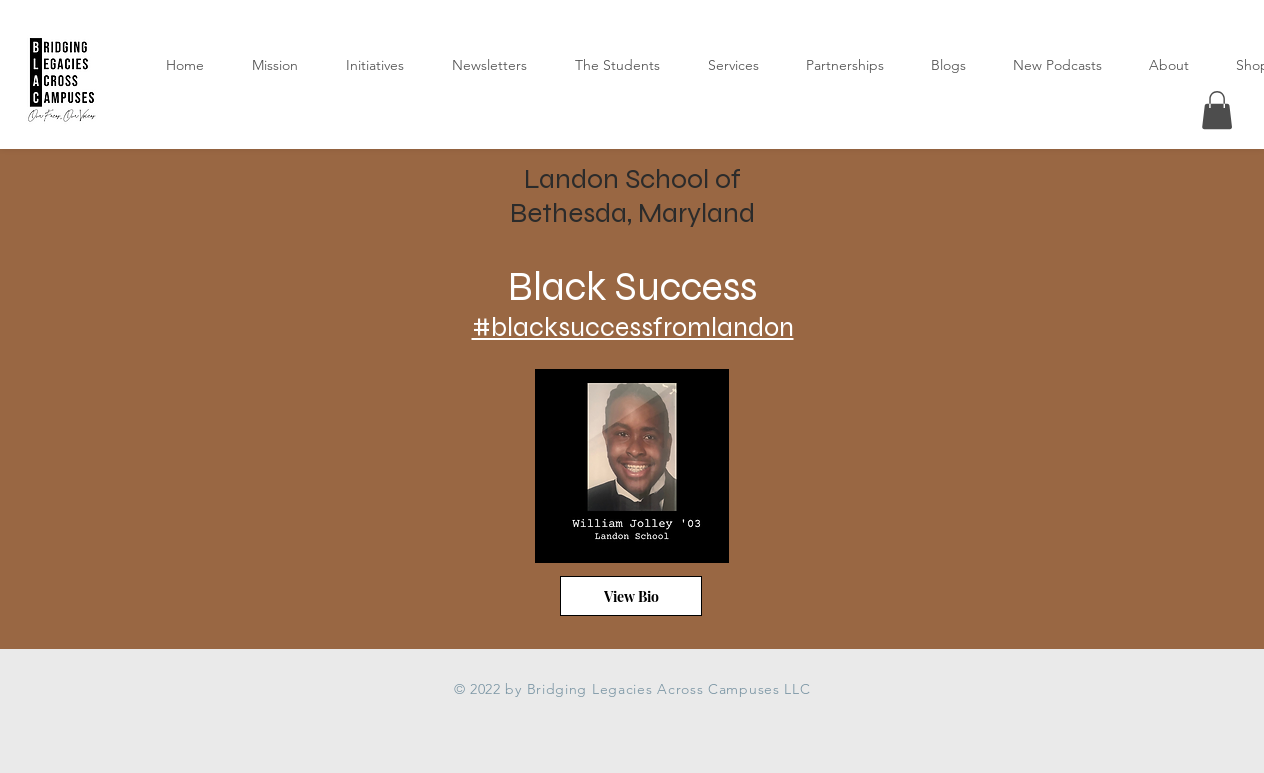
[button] (1217, 110)
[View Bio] (631, 596)
